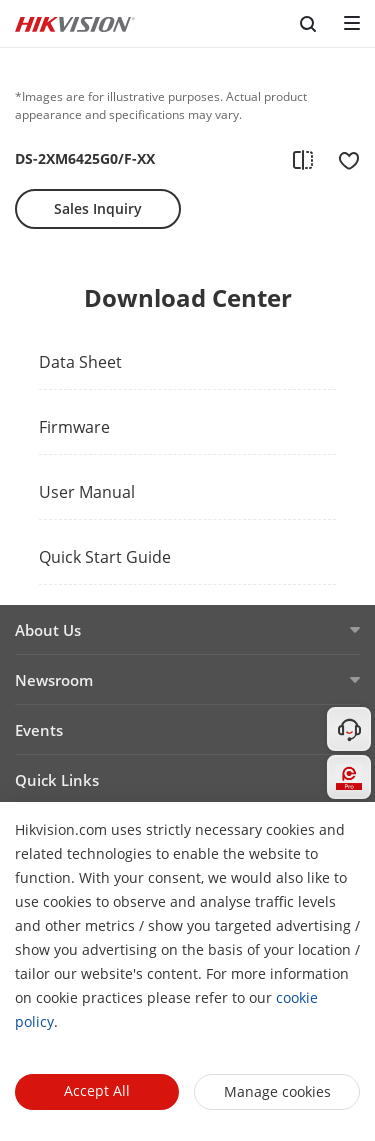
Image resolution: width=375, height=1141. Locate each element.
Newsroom (54, 680)
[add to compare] (303, 159)
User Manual (87, 492)
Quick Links (57, 780)
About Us (48, 630)
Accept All (97, 1090)
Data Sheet (80, 362)
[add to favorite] (343, 159)
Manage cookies (277, 1091)
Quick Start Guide (105, 557)
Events (39, 730)
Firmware (74, 427)
